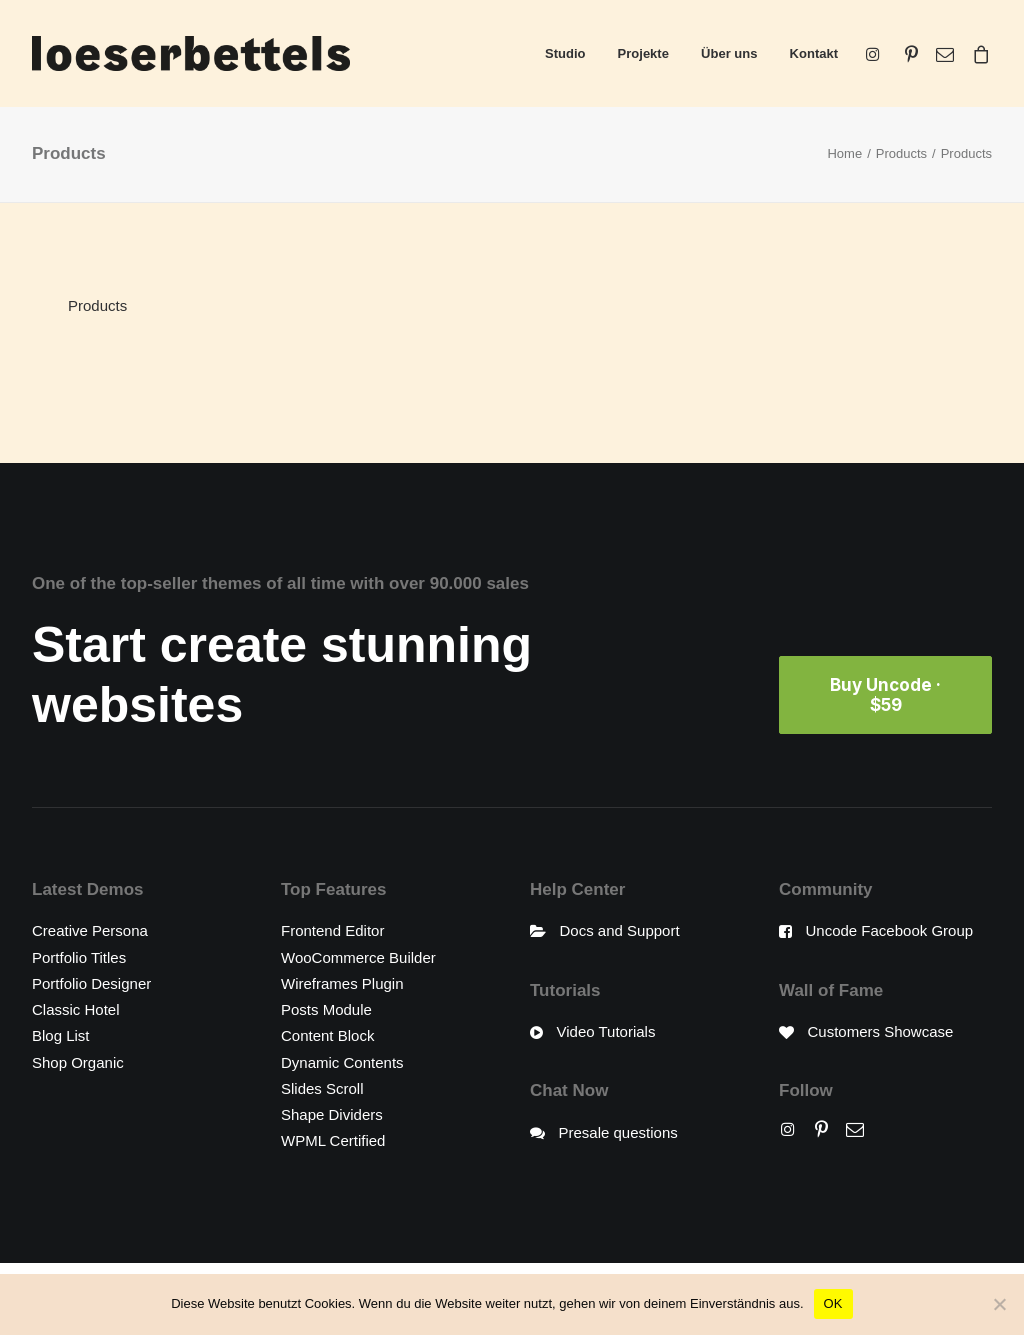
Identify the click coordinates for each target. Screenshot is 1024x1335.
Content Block (327, 1035)
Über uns (729, 53)
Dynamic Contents (342, 1061)
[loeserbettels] (191, 53)
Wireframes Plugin (342, 982)
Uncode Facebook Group (890, 930)
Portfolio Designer (91, 982)
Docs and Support (620, 930)
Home (844, 153)
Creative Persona (90, 930)
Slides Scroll (322, 1087)
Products (901, 153)
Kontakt (814, 53)
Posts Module (326, 1009)
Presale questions (618, 1131)
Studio (565, 53)
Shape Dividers (332, 1114)
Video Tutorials (606, 1031)
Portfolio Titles (79, 956)
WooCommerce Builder (358, 956)
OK (833, 1303)
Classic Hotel (76, 1009)
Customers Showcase (881, 1031)
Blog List (61, 1035)
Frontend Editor (332, 930)
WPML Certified (333, 1140)
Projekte (643, 53)
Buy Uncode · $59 (887, 695)
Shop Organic (78, 1061)
